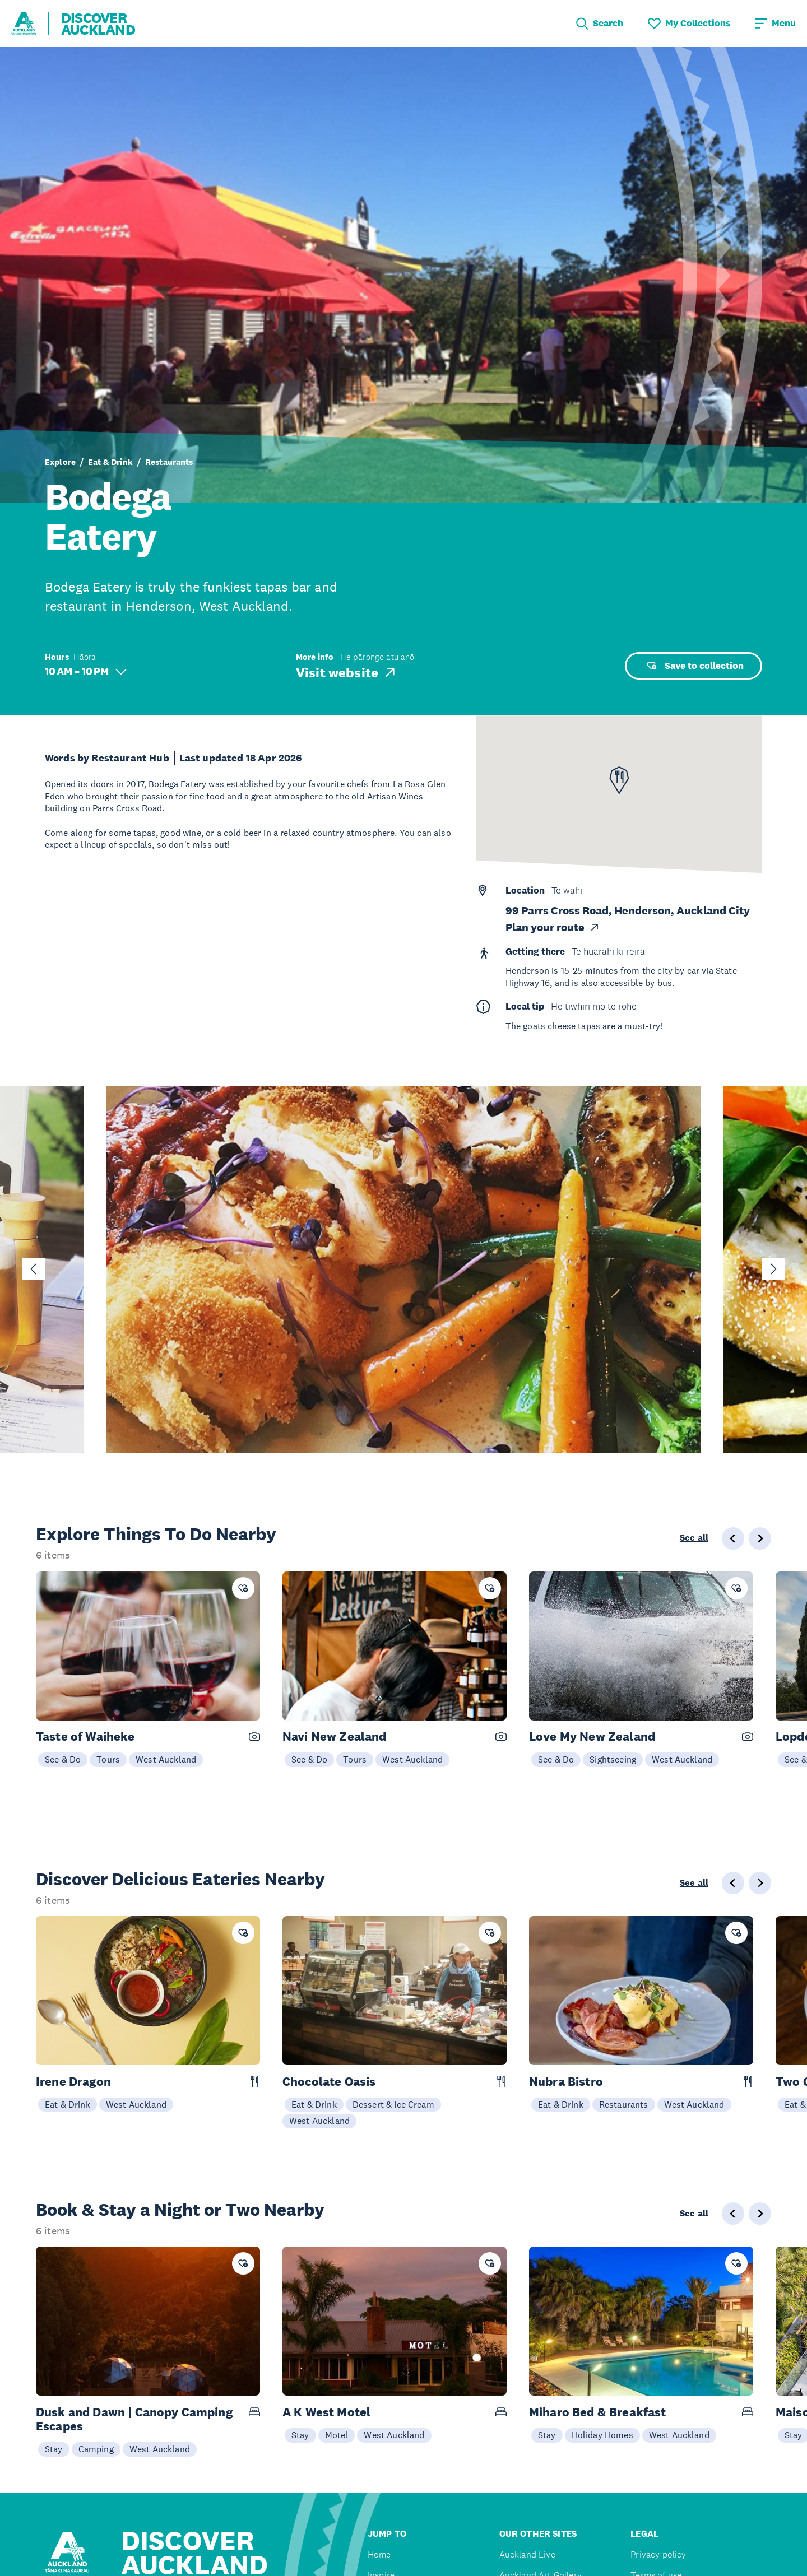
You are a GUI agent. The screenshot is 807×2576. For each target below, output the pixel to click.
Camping (96, 2448)
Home (379, 2554)
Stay (54, 2448)
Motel (337, 2434)
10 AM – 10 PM (86, 671)
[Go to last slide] (33, 1269)
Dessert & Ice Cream (393, 2104)
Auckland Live (527, 2554)
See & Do (63, 1759)
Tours (108, 1759)
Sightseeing (613, 1759)
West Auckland (166, 1759)
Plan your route (552, 927)
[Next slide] (773, 1269)
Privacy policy (658, 2554)
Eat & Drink (110, 462)
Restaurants (169, 462)
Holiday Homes (602, 2434)
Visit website (346, 672)
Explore (60, 462)
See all (694, 1537)
